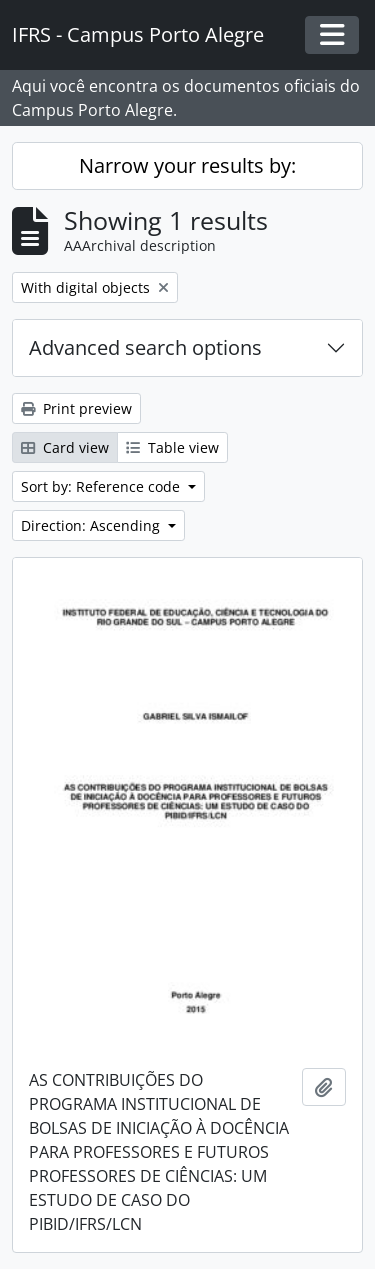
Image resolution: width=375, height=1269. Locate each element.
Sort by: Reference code (102, 486)
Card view (65, 447)
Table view (172, 447)
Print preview (76, 408)
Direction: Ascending (92, 525)
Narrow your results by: (187, 165)
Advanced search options (145, 347)
